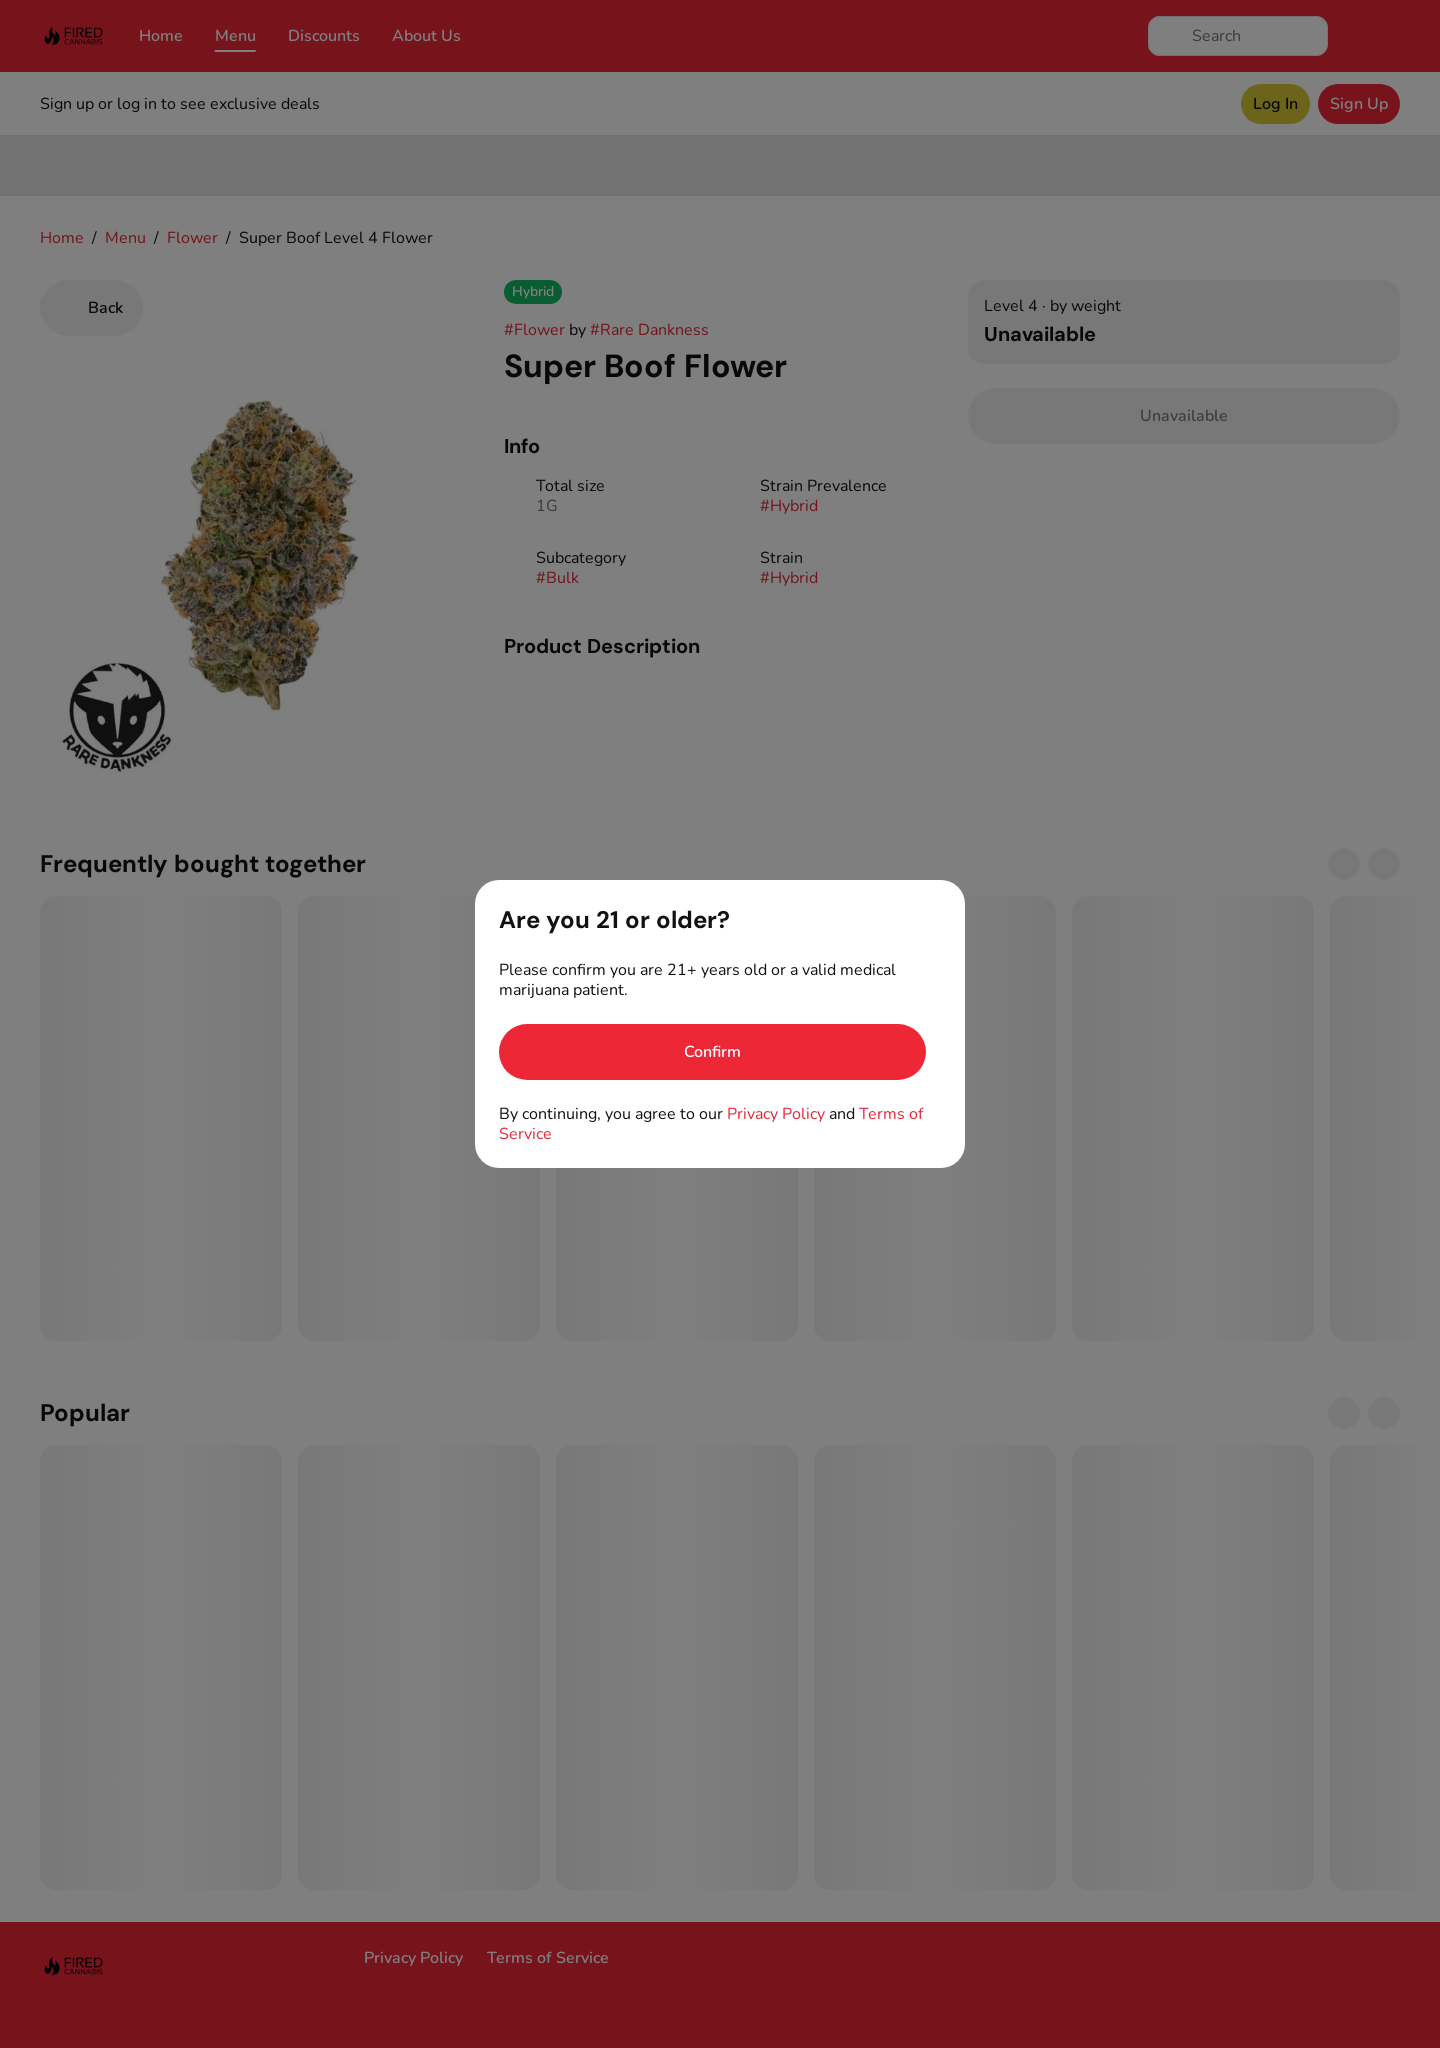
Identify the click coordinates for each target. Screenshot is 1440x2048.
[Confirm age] (712, 1052)
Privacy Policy (776, 1114)
